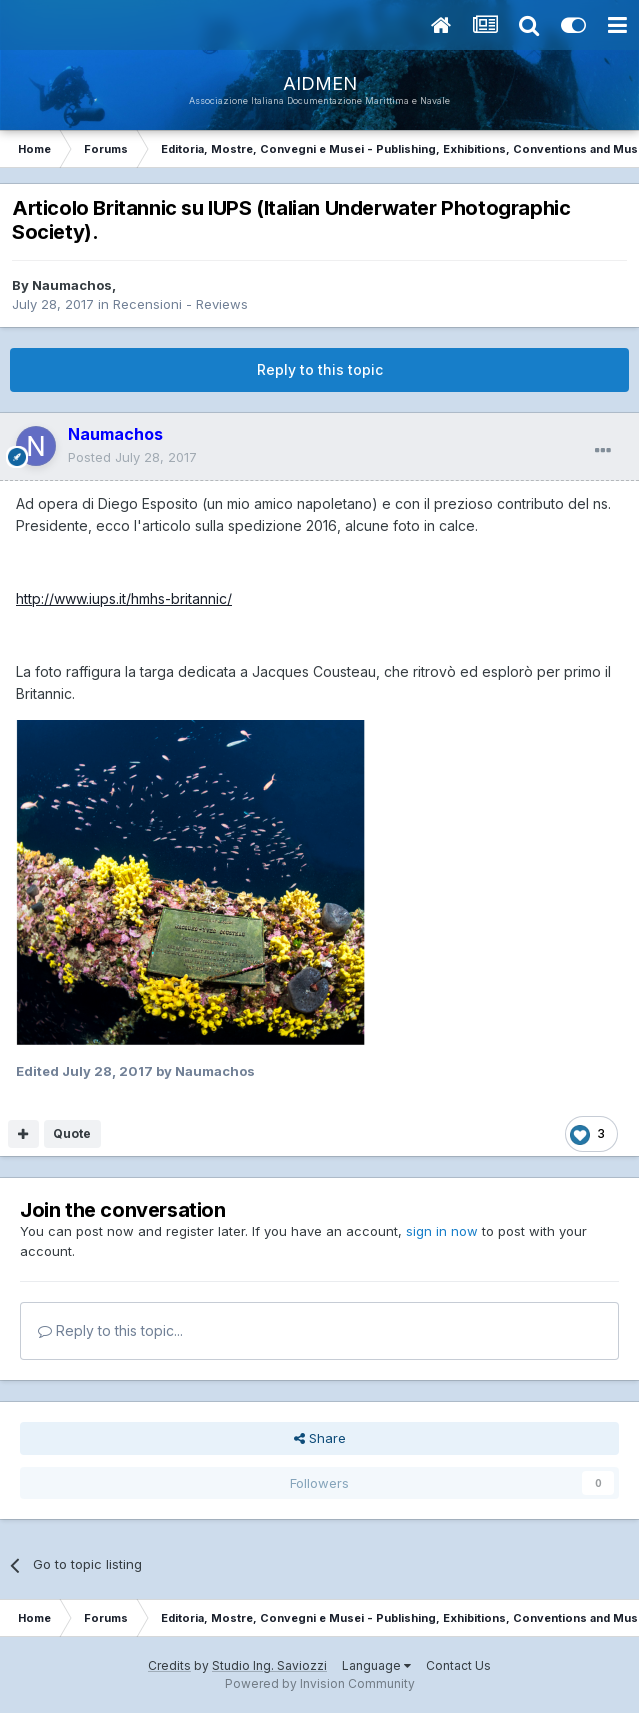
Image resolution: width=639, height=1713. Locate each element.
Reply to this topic (320, 369)
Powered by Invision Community (320, 1683)
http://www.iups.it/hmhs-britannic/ (124, 598)
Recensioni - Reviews (180, 304)
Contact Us (458, 1665)
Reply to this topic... (110, 1330)
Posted (132, 457)
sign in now (442, 1231)
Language (376, 1665)
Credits (169, 1665)
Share (320, 1438)
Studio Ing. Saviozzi (269, 1665)
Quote (72, 1133)
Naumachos (72, 285)
